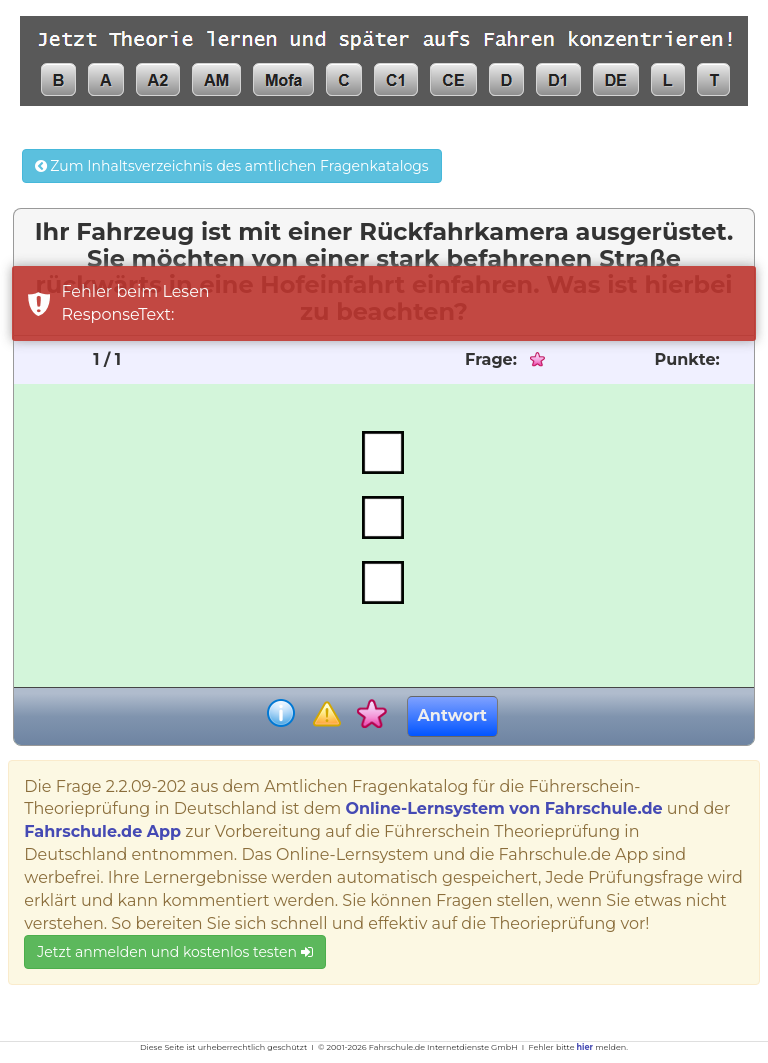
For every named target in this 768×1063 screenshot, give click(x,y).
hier (585, 1047)
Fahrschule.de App (102, 831)
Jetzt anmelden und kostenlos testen (174, 952)
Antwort (452, 715)
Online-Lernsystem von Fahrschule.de (503, 808)
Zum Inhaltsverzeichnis (232, 166)
